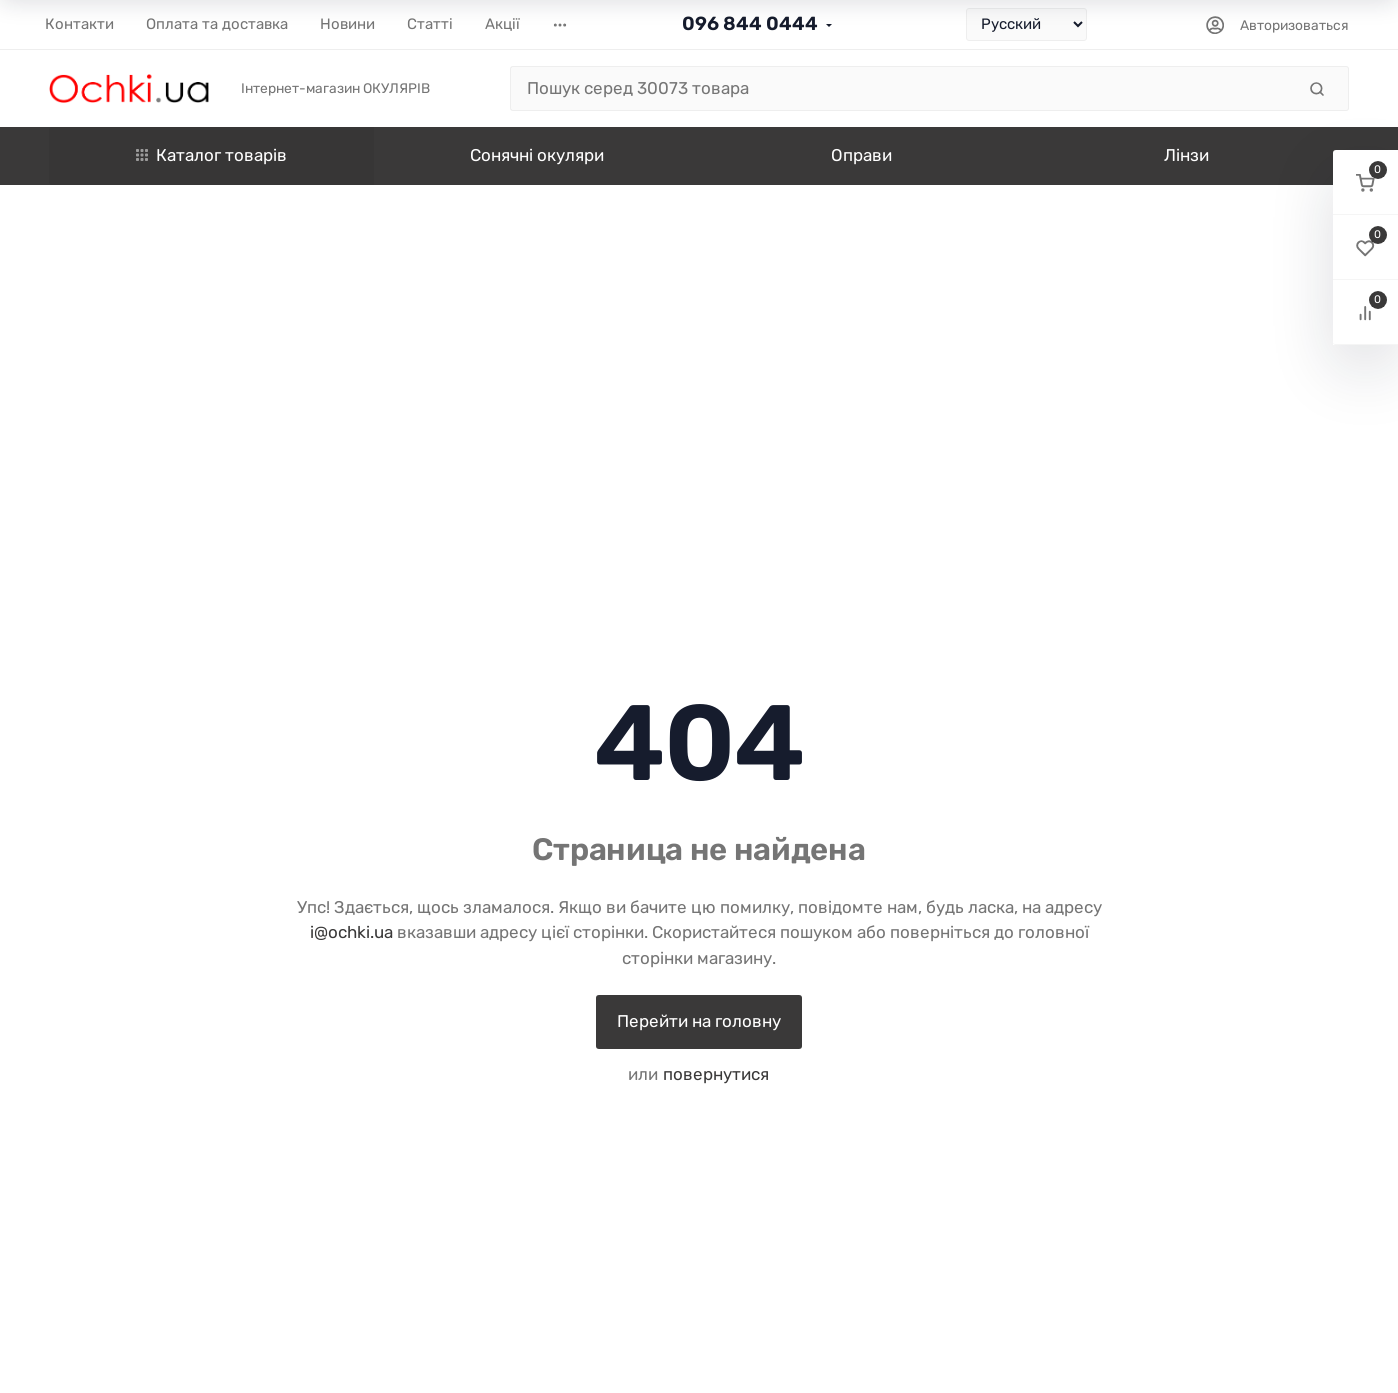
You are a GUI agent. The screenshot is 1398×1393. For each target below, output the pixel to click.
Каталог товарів (211, 155)
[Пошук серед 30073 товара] (902, 89)
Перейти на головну (699, 1021)
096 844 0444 (750, 23)
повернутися (716, 1074)
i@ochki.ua (351, 932)
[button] (1365, 182)
